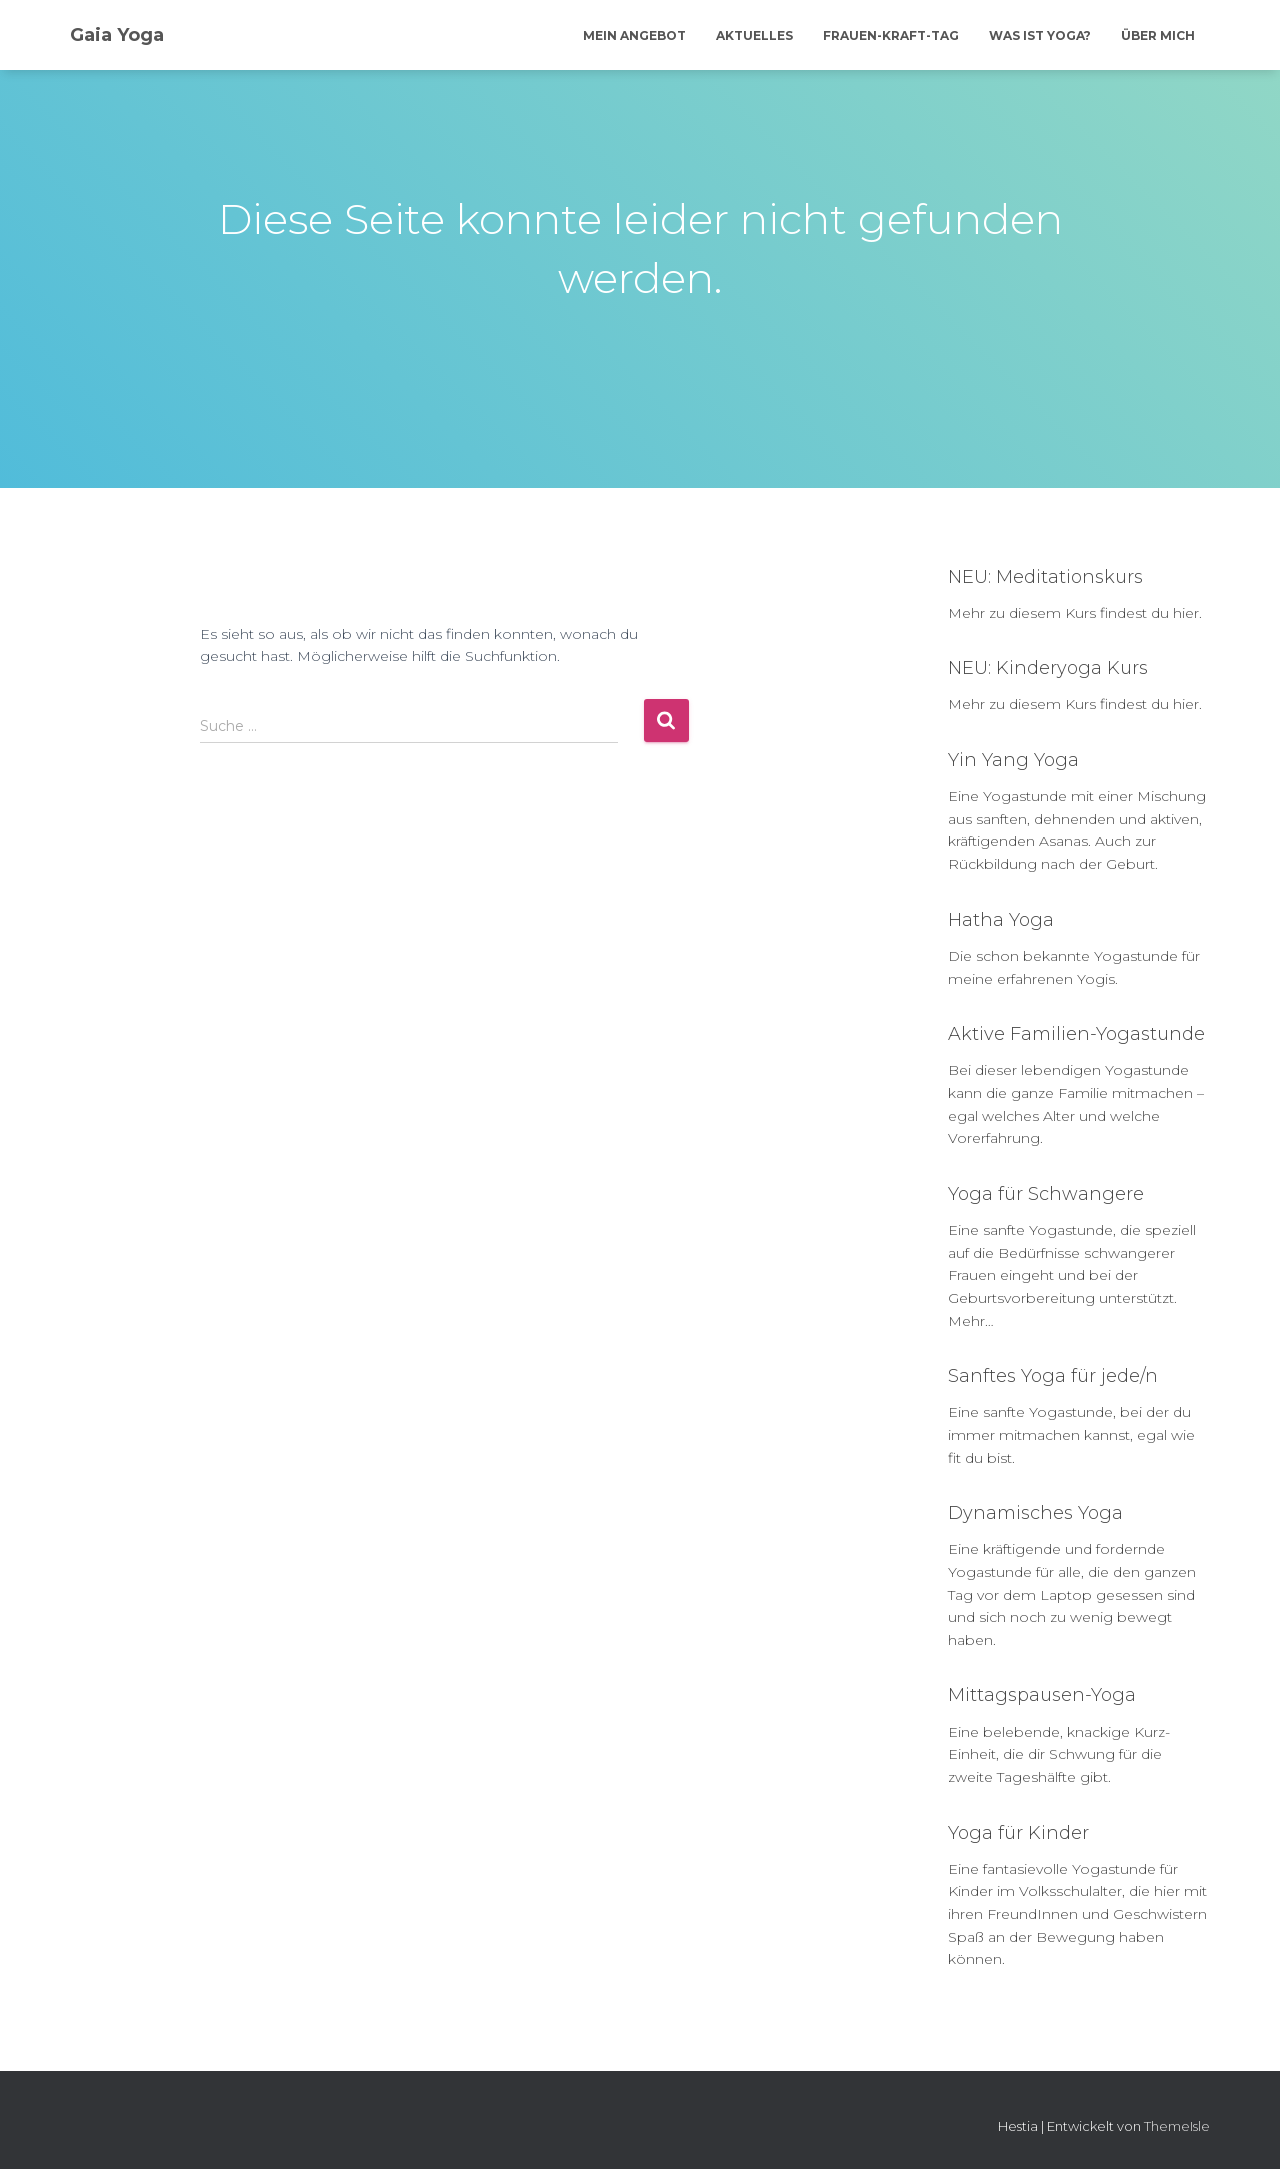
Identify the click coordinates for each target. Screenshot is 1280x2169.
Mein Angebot (634, 35)
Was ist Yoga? (1040, 35)
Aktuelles (754, 35)
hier (1186, 613)
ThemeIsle (1177, 2126)
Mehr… (971, 1321)
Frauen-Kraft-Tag (891, 35)
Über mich (1158, 35)
